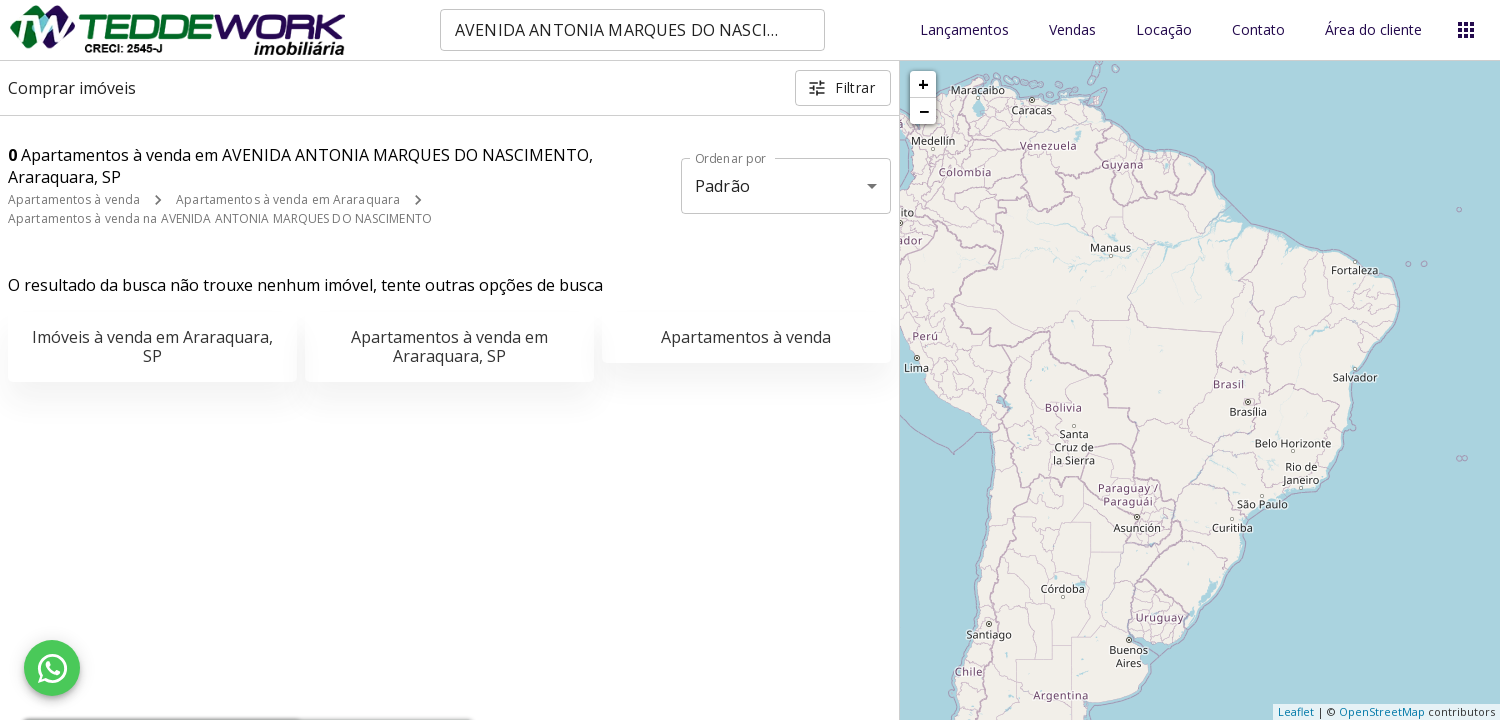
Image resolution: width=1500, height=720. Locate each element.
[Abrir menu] (1466, 30)
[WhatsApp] (52, 668)
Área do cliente (1373, 30)
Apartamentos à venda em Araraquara (288, 199)
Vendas (1072, 30)
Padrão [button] (722, 186)
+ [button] (923, 84)
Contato (1258, 30)
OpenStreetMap (1382, 711)
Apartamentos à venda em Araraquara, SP (449, 346)
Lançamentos (964, 30)
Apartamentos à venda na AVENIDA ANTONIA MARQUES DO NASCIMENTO (220, 218)
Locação (1164, 30)
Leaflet (1296, 711)
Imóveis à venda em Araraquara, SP (152, 346)
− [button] (924, 111)
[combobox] (632, 30)
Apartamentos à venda (74, 199)
